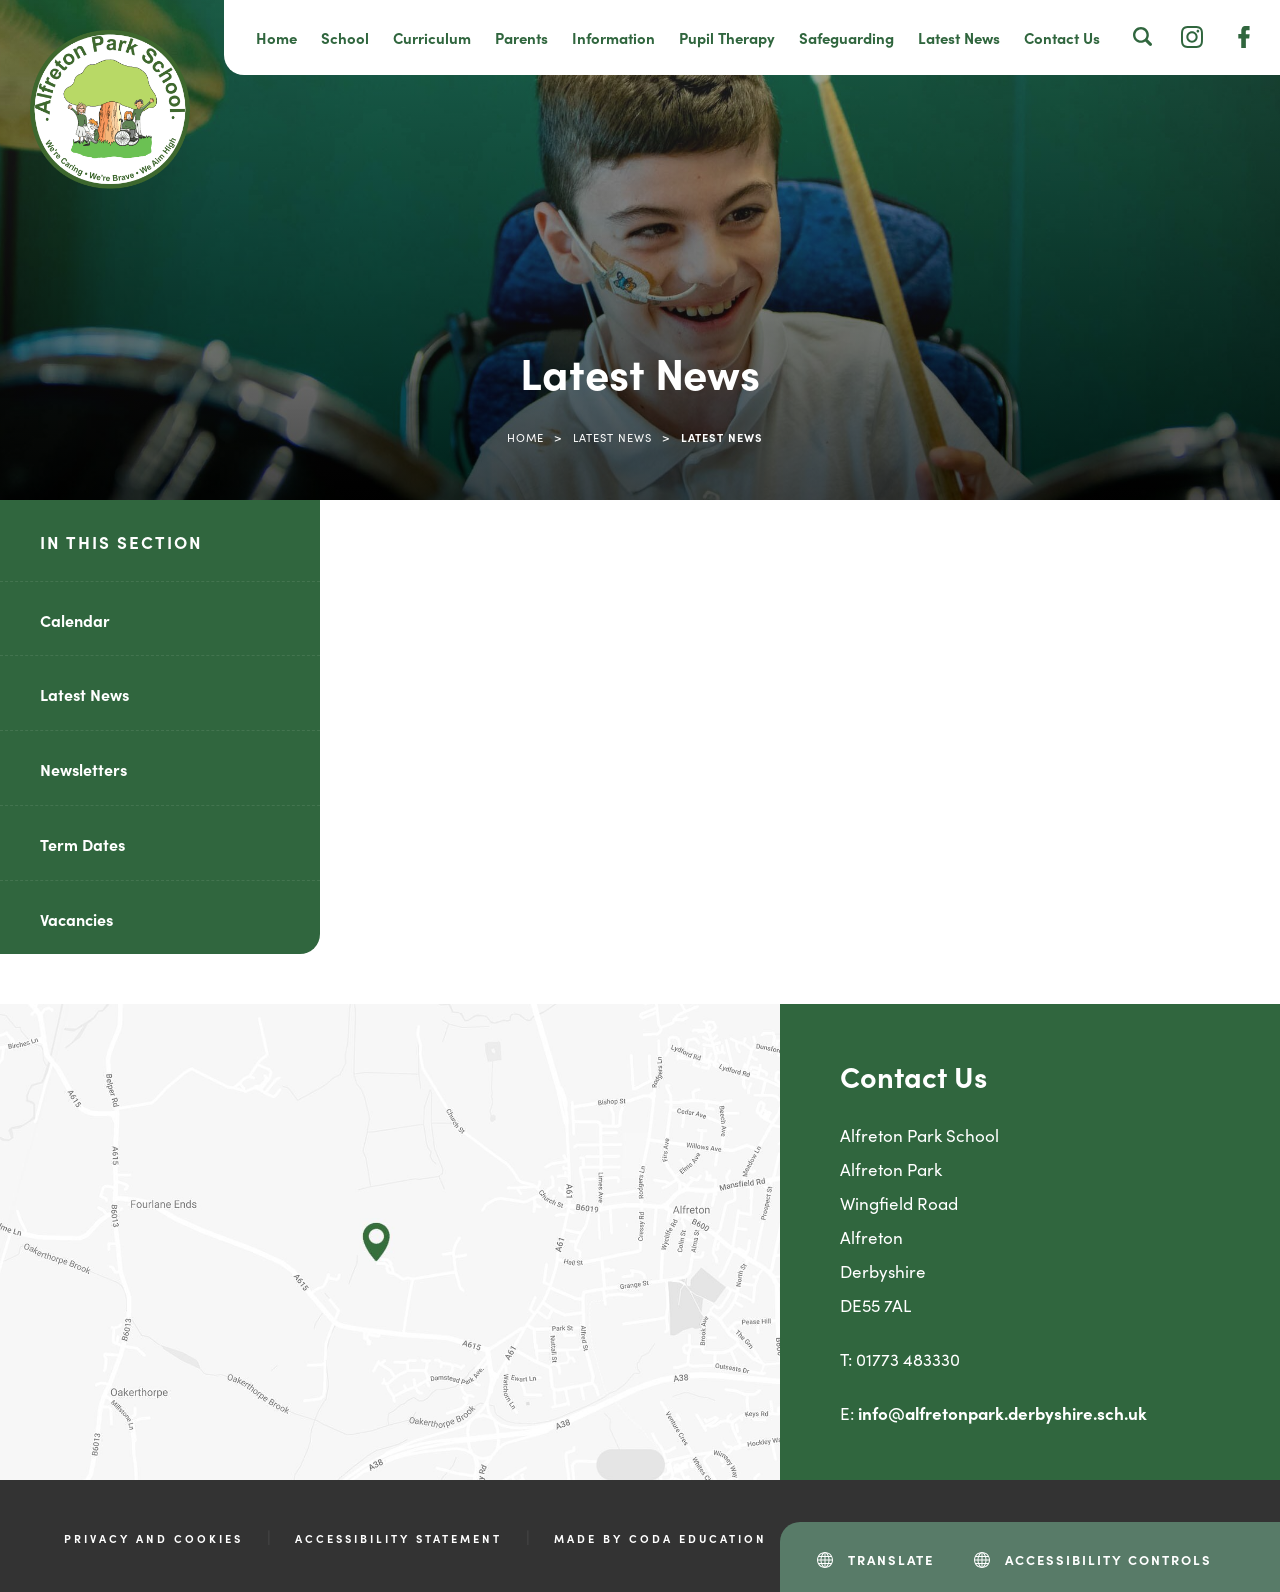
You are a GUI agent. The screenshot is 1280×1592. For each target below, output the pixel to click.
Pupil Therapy (727, 37)
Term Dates (82, 844)
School (345, 37)
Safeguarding (846, 37)
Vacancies (76, 919)
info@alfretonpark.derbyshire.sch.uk (1002, 1413)
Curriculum (432, 37)
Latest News (959, 37)
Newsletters (83, 769)
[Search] (1143, 36)
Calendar (75, 620)
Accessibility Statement (398, 1538)
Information (613, 37)
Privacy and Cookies (153, 1538)
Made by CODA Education (660, 1538)
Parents (521, 37)
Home (276, 37)
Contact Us (1062, 37)
